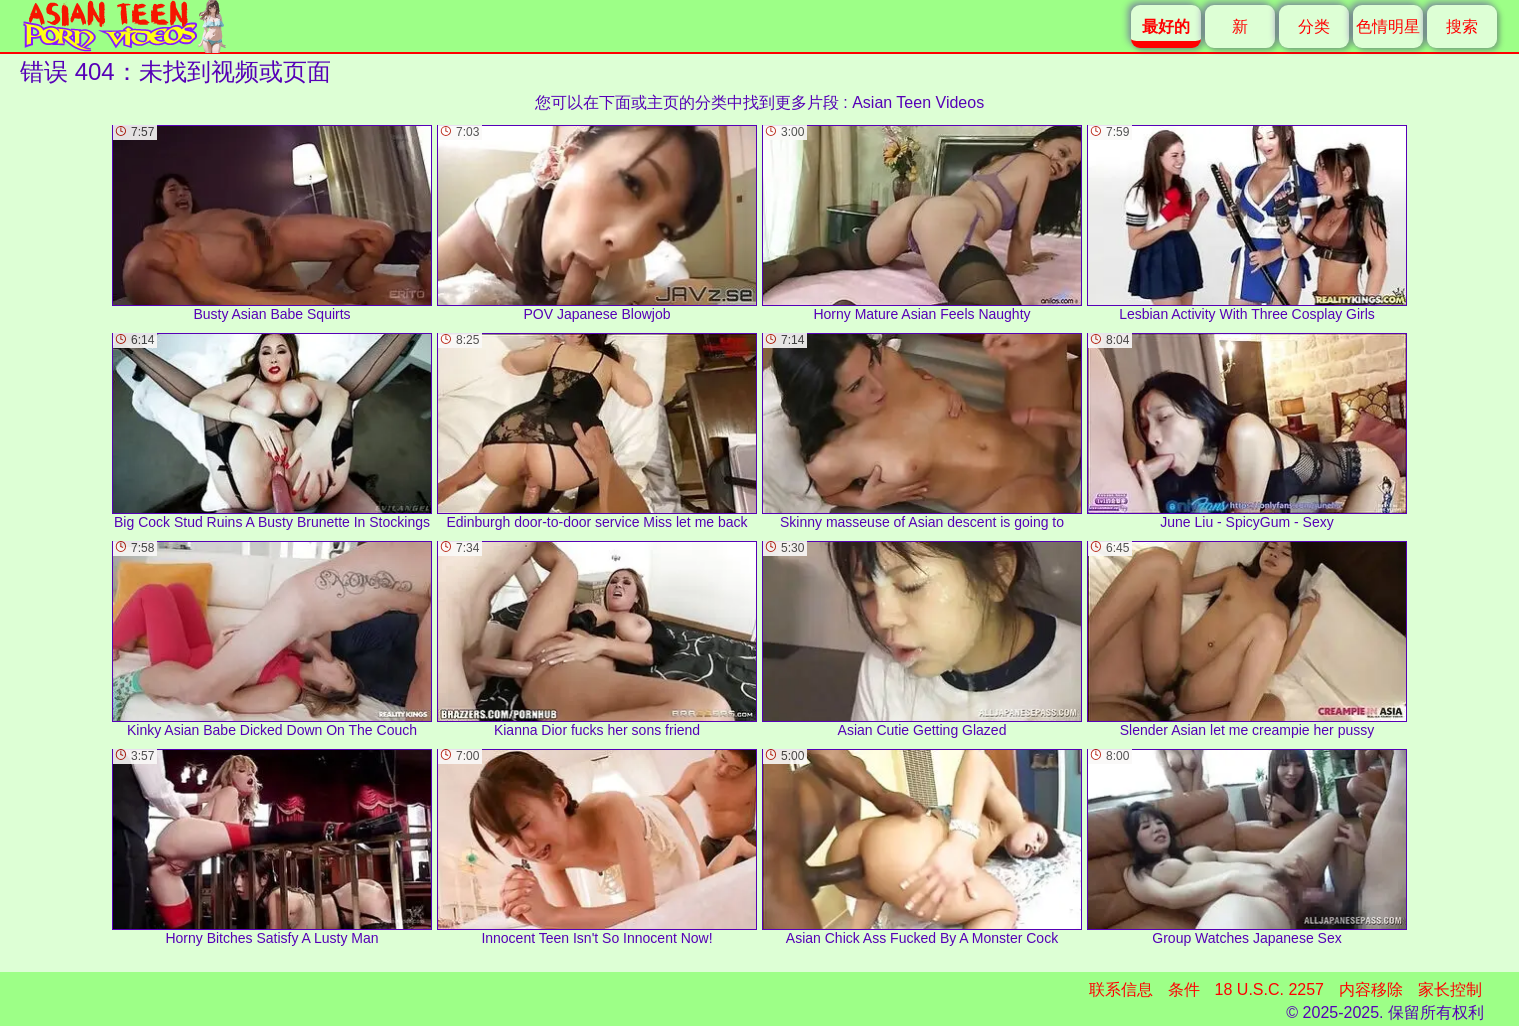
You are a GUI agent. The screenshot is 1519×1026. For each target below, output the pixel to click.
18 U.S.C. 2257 (1269, 989)
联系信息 (1121, 989)
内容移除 (1371, 989)
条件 (1184, 989)
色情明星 (1388, 26)
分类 (1314, 26)
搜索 (1462, 26)
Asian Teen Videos (918, 102)
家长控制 (1450, 989)
